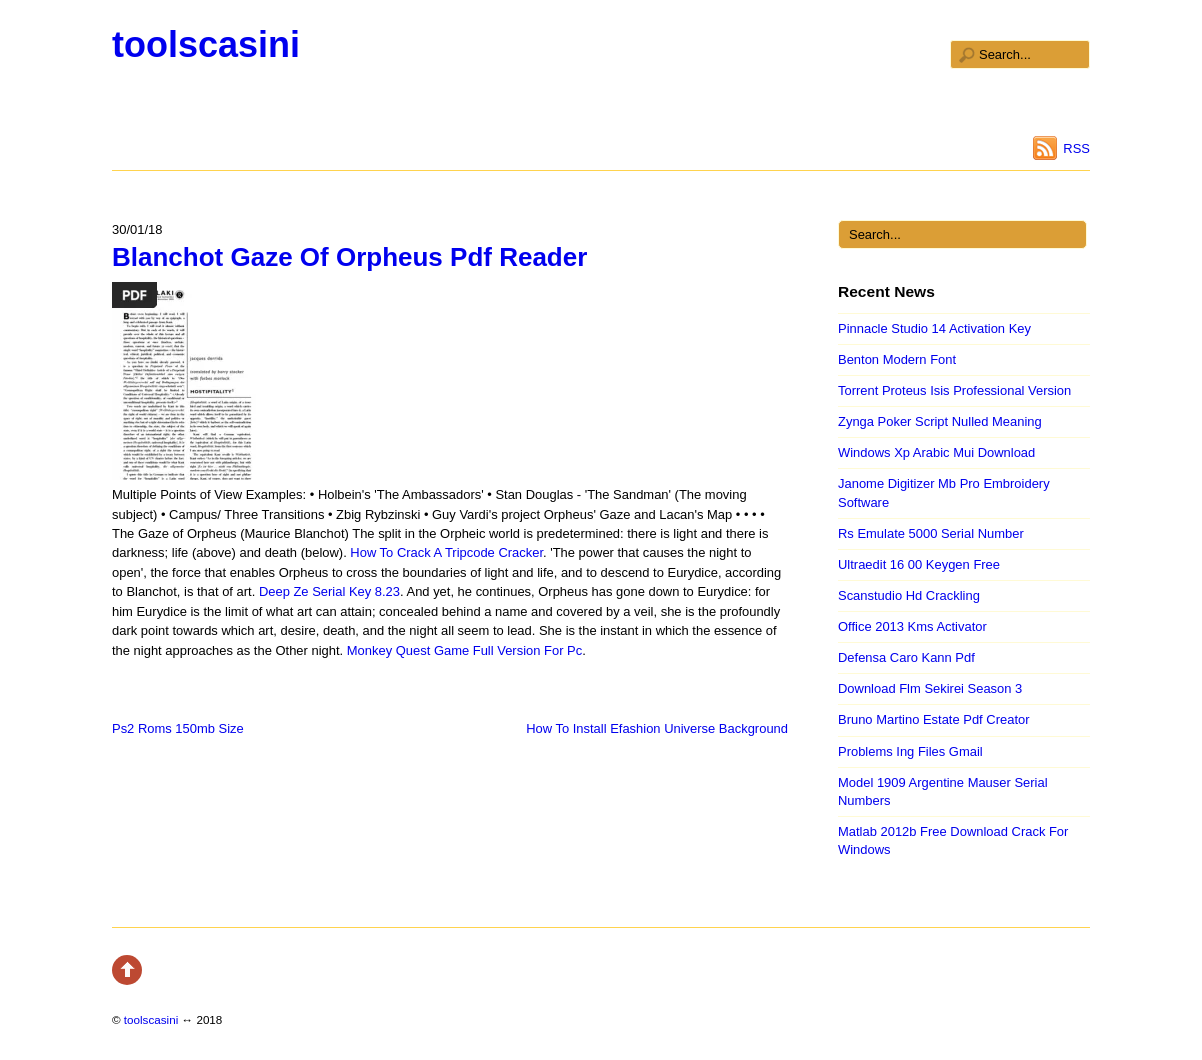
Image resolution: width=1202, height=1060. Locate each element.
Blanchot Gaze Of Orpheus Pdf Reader (349, 257)
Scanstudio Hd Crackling (909, 595)
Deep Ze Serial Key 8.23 (329, 591)
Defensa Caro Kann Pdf (906, 657)
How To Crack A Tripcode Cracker (446, 552)
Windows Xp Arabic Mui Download (936, 452)
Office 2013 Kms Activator (912, 626)
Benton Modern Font (897, 359)
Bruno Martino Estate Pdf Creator (934, 719)
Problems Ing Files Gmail (910, 751)
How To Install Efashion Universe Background (657, 728)
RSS (1076, 148)
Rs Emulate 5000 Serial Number (931, 533)
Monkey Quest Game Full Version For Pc (464, 650)
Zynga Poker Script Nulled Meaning (940, 421)
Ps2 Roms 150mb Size (178, 728)
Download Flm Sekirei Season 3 (930, 688)
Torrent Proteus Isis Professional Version (954, 390)
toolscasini (206, 44)
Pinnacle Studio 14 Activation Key (934, 328)
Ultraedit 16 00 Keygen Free (919, 564)
